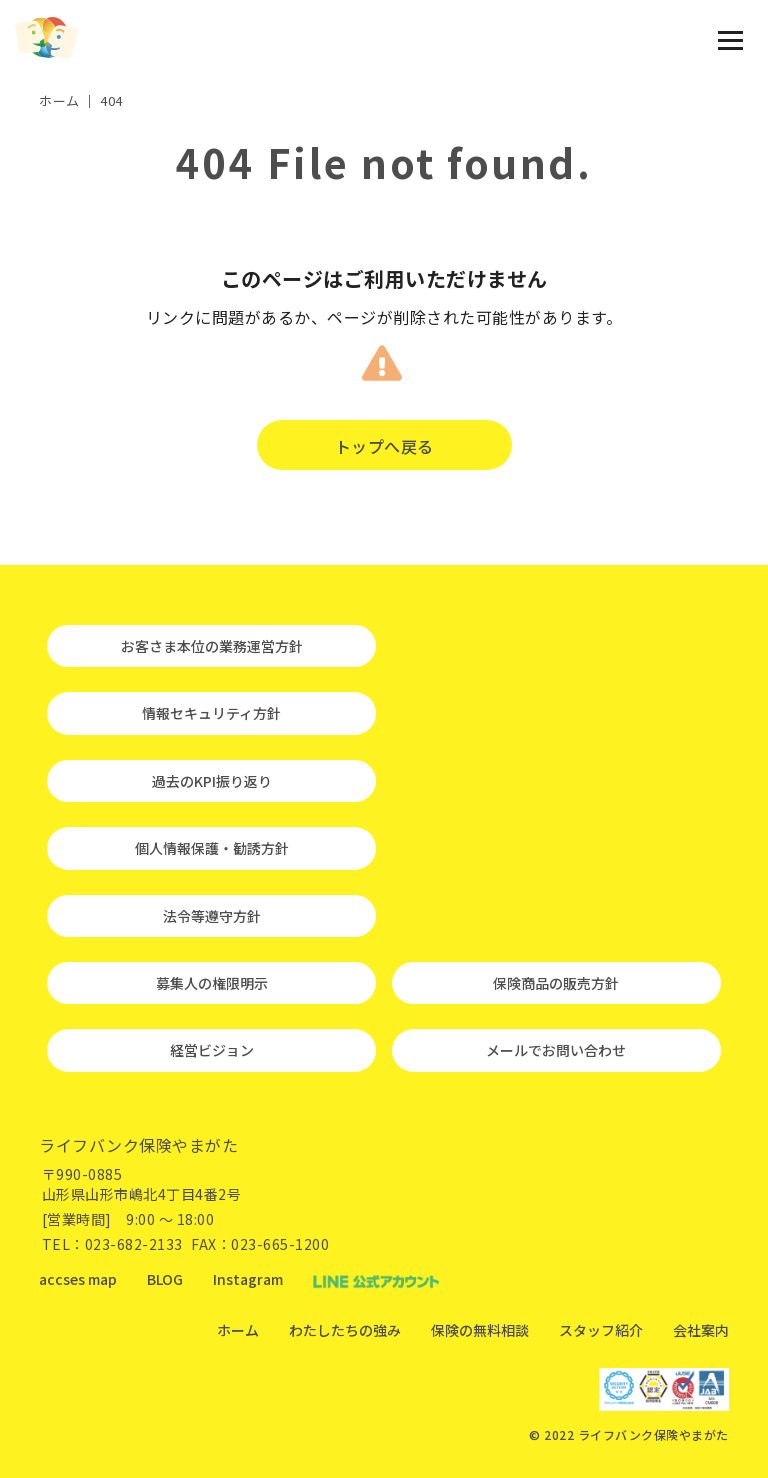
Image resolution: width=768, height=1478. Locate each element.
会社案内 (701, 1330)
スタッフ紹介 (601, 1330)
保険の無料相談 (480, 1330)
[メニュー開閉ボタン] (731, 40)
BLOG (165, 1279)
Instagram (248, 1279)
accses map (78, 1279)
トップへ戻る (384, 446)
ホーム (238, 1330)
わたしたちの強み (345, 1330)
